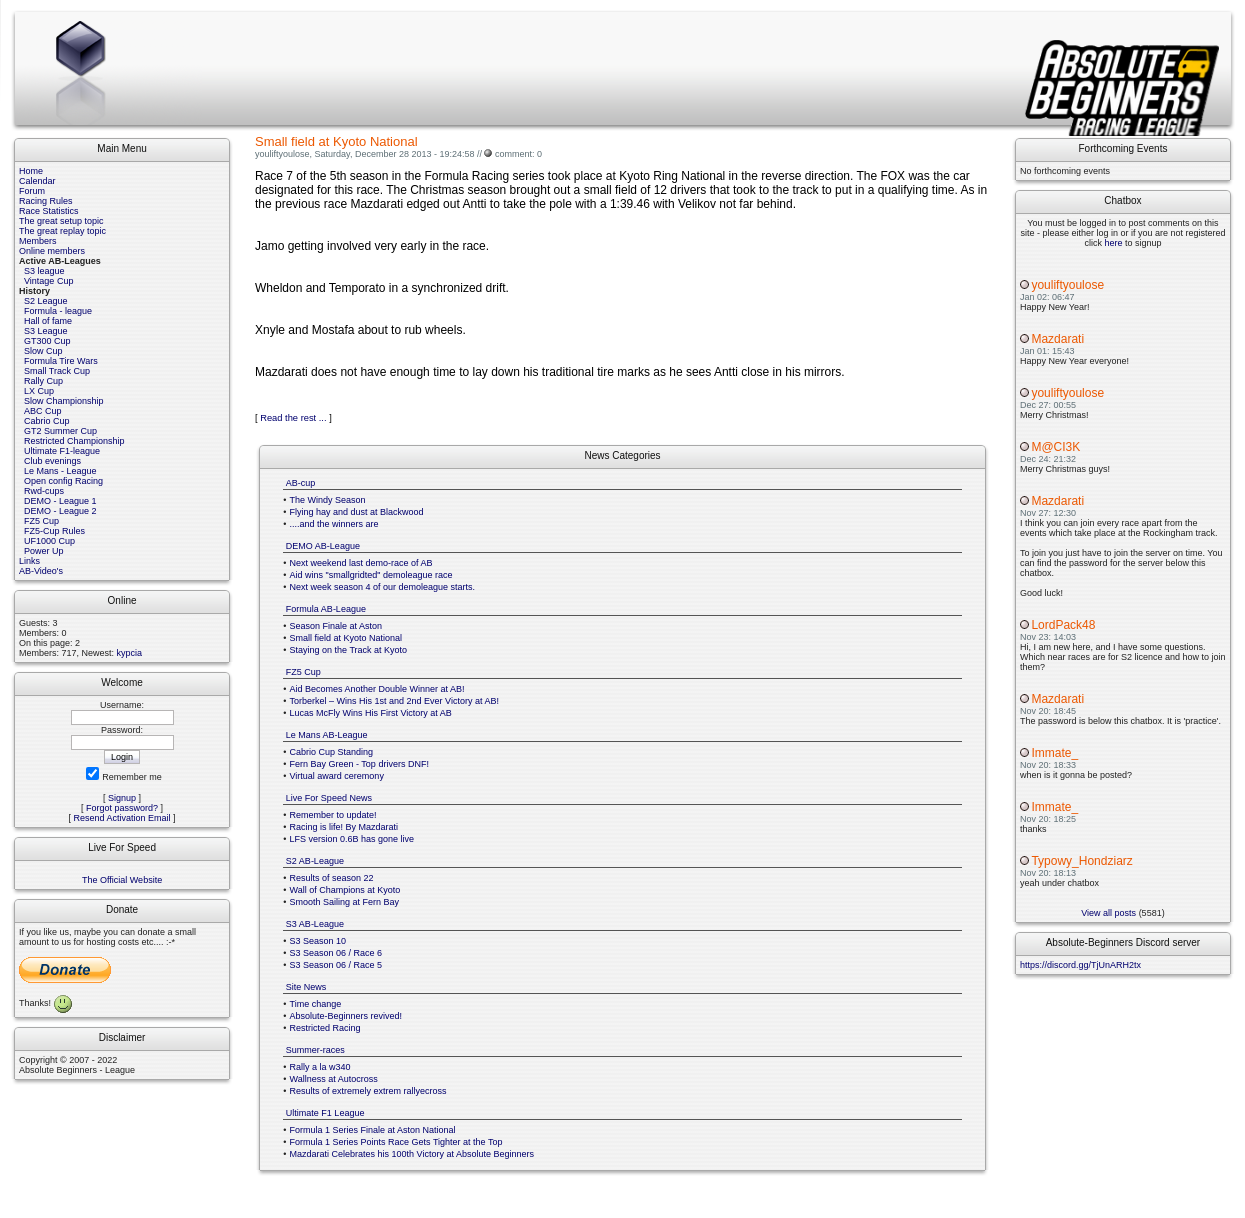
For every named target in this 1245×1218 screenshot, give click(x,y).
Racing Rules (46, 201)
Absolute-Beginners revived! (346, 1016)
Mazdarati (1057, 339)
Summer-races (315, 1050)
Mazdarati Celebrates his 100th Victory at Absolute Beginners (412, 1154)
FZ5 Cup (41, 521)
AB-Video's (41, 571)
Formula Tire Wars (61, 361)
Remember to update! (333, 815)
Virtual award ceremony (337, 776)
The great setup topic (61, 221)
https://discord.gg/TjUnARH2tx (1080, 965)
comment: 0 (518, 154)
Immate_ (1054, 753)
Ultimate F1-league (62, 451)
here (1113, 243)
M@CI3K (1055, 447)
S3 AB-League (315, 924)
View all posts (1108, 913)
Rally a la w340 (320, 1067)
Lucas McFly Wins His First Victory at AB (371, 713)
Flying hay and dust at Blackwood (357, 512)
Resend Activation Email (122, 818)
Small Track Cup (57, 371)
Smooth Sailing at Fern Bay (345, 902)
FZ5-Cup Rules (54, 531)
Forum (32, 191)
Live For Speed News (329, 798)
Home (31, 171)
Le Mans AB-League (327, 735)
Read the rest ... (293, 418)
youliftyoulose (1067, 285)
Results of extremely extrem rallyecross (368, 1091)
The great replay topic (62, 231)
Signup (122, 798)
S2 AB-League (315, 861)
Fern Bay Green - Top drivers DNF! (359, 764)
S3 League (46, 331)
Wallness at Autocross (334, 1079)
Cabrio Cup (47, 421)
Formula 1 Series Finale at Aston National (373, 1130)
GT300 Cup (47, 341)
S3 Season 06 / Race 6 (336, 953)
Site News (306, 987)
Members (38, 241)
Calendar (37, 181)
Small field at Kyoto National (346, 638)
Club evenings (52, 461)
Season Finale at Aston (336, 626)
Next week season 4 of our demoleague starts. (383, 587)
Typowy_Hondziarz (1081, 861)
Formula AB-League (326, 609)
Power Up (44, 551)
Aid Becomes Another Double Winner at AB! (377, 689)
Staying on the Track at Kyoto (349, 650)
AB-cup (301, 483)
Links (29, 561)
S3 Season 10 (318, 941)
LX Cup (39, 391)
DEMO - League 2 (60, 511)
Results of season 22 (332, 878)
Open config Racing (63, 481)
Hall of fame (48, 321)
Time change (316, 1004)
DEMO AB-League (323, 546)
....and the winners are (334, 524)
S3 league (44, 271)
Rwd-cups (44, 491)
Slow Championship (64, 401)
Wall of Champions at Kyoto (345, 890)
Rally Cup (43, 381)
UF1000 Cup (49, 541)
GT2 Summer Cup (60, 431)
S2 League (46, 301)
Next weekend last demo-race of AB (361, 563)
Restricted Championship (74, 441)
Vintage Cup (48, 281)
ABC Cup (43, 411)
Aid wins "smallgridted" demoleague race (371, 575)
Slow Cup (43, 351)
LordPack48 (1063, 625)
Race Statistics (49, 211)
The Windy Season (328, 500)
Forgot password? (122, 808)
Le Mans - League (60, 471)
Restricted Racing (325, 1028)
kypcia (130, 653)
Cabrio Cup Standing (332, 752)
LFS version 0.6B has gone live (352, 839)
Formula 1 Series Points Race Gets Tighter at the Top (396, 1142)
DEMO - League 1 (60, 501)
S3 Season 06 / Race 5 (336, 965)
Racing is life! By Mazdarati (344, 827)
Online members (52, 251)
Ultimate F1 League (325, 1113)
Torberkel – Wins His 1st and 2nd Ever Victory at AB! (394, 701)
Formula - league (58, 311)
